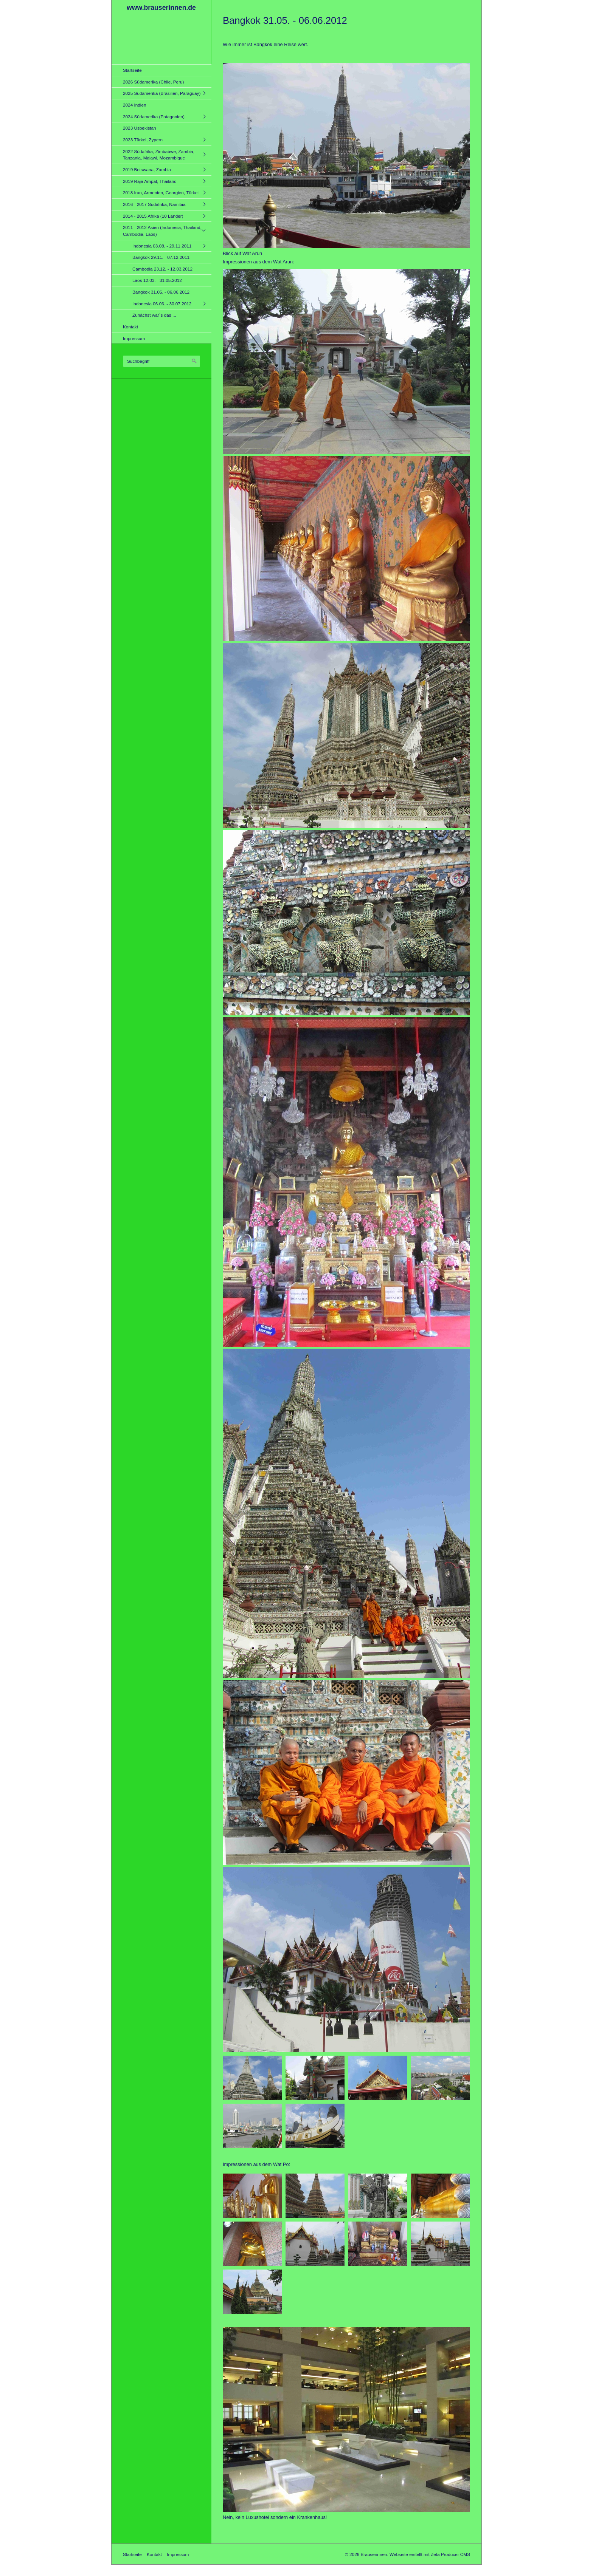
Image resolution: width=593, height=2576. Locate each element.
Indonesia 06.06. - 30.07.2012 (161, 303)
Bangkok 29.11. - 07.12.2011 (160, 257)
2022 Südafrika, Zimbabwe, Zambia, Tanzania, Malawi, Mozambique (158, 155)
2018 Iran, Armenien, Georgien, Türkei (161, 192)
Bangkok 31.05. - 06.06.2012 (160, 291)
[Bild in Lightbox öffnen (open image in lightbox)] (346, 155)
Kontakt (130, 326)
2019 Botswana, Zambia (147, 169)
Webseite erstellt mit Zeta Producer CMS (430, 2554)
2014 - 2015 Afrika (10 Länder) (153, 216)
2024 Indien (134, 104)
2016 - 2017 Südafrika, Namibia (154, 204)
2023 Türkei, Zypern (143, 139)
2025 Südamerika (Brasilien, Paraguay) (161, 93)
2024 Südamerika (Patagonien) (154, 116)
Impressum (134, 338)
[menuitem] (163, 70)
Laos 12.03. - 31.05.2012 (157, 280)
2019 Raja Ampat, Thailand (150, 181)
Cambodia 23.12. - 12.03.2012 (162, 268)
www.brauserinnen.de (161, 7)
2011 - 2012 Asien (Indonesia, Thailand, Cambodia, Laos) (162, 231)
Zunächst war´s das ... (154, 315)
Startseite (132, 70)
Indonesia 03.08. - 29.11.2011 (161, 245)
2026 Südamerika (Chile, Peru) (153, 81)
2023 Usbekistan (139, 127)
